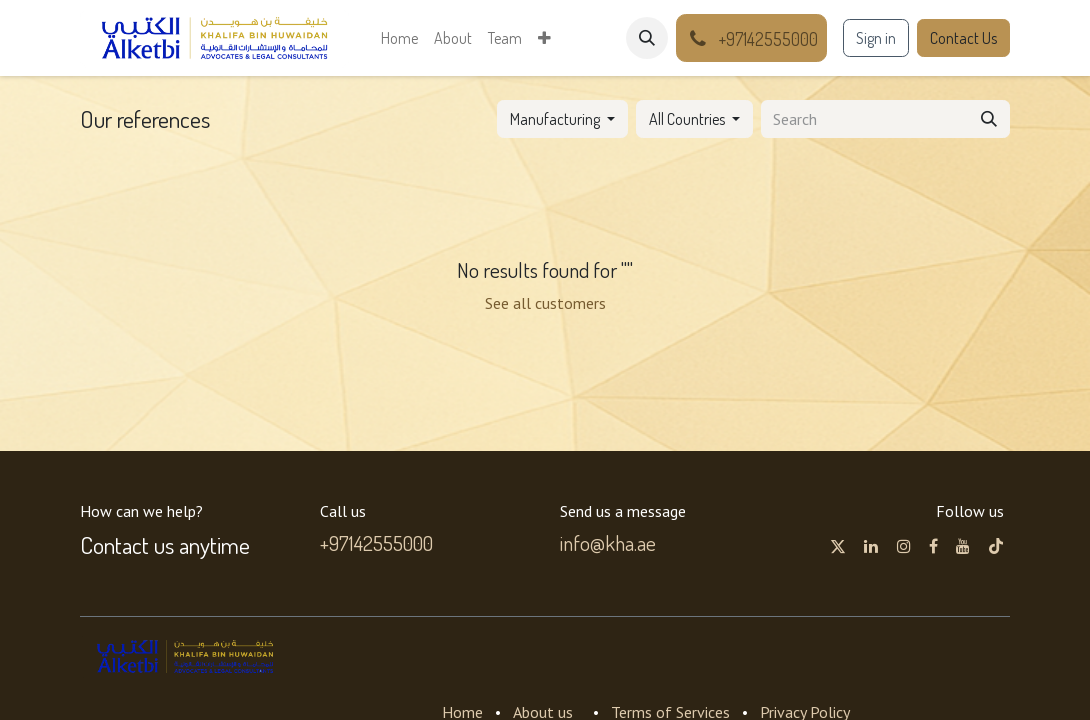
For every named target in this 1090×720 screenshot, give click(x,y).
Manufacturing (555, 119)
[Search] (989, 119)
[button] (647, 38)
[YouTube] (963, 546)
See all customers (545, 303)
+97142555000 (376, 543)
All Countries (687, 119)
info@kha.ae (608, 543)
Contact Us (963, 38)
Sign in (876, 38)
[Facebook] (933, 546)
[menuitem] (399, 38)
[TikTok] (996, 546)
